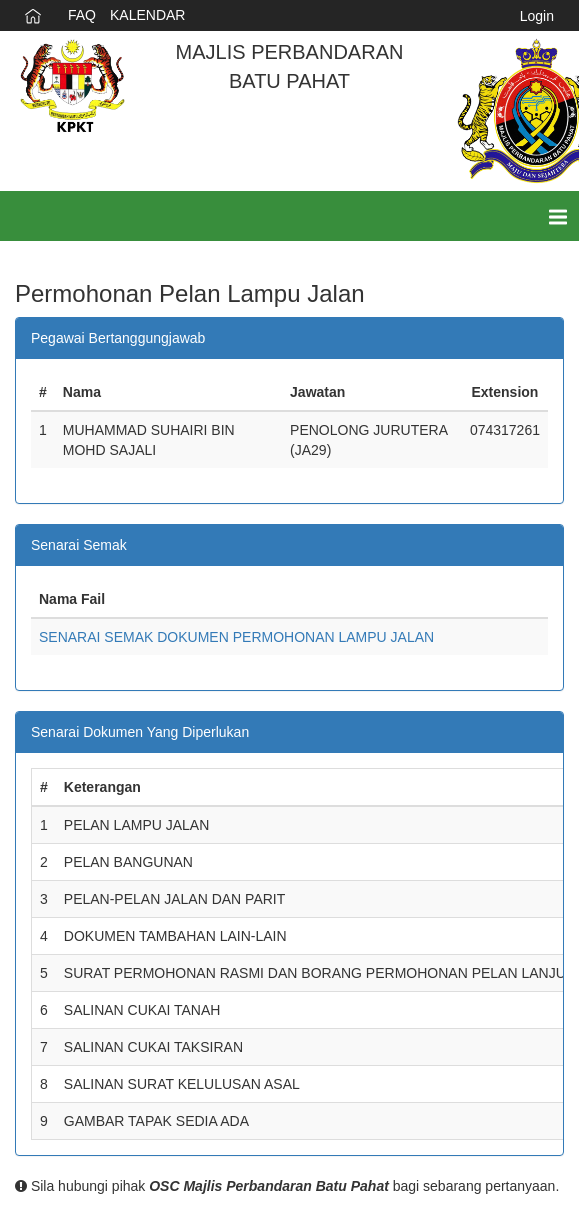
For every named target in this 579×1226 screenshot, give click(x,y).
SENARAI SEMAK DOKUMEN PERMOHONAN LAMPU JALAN (236, 637)
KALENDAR (147, 15)
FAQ (82, 15)
